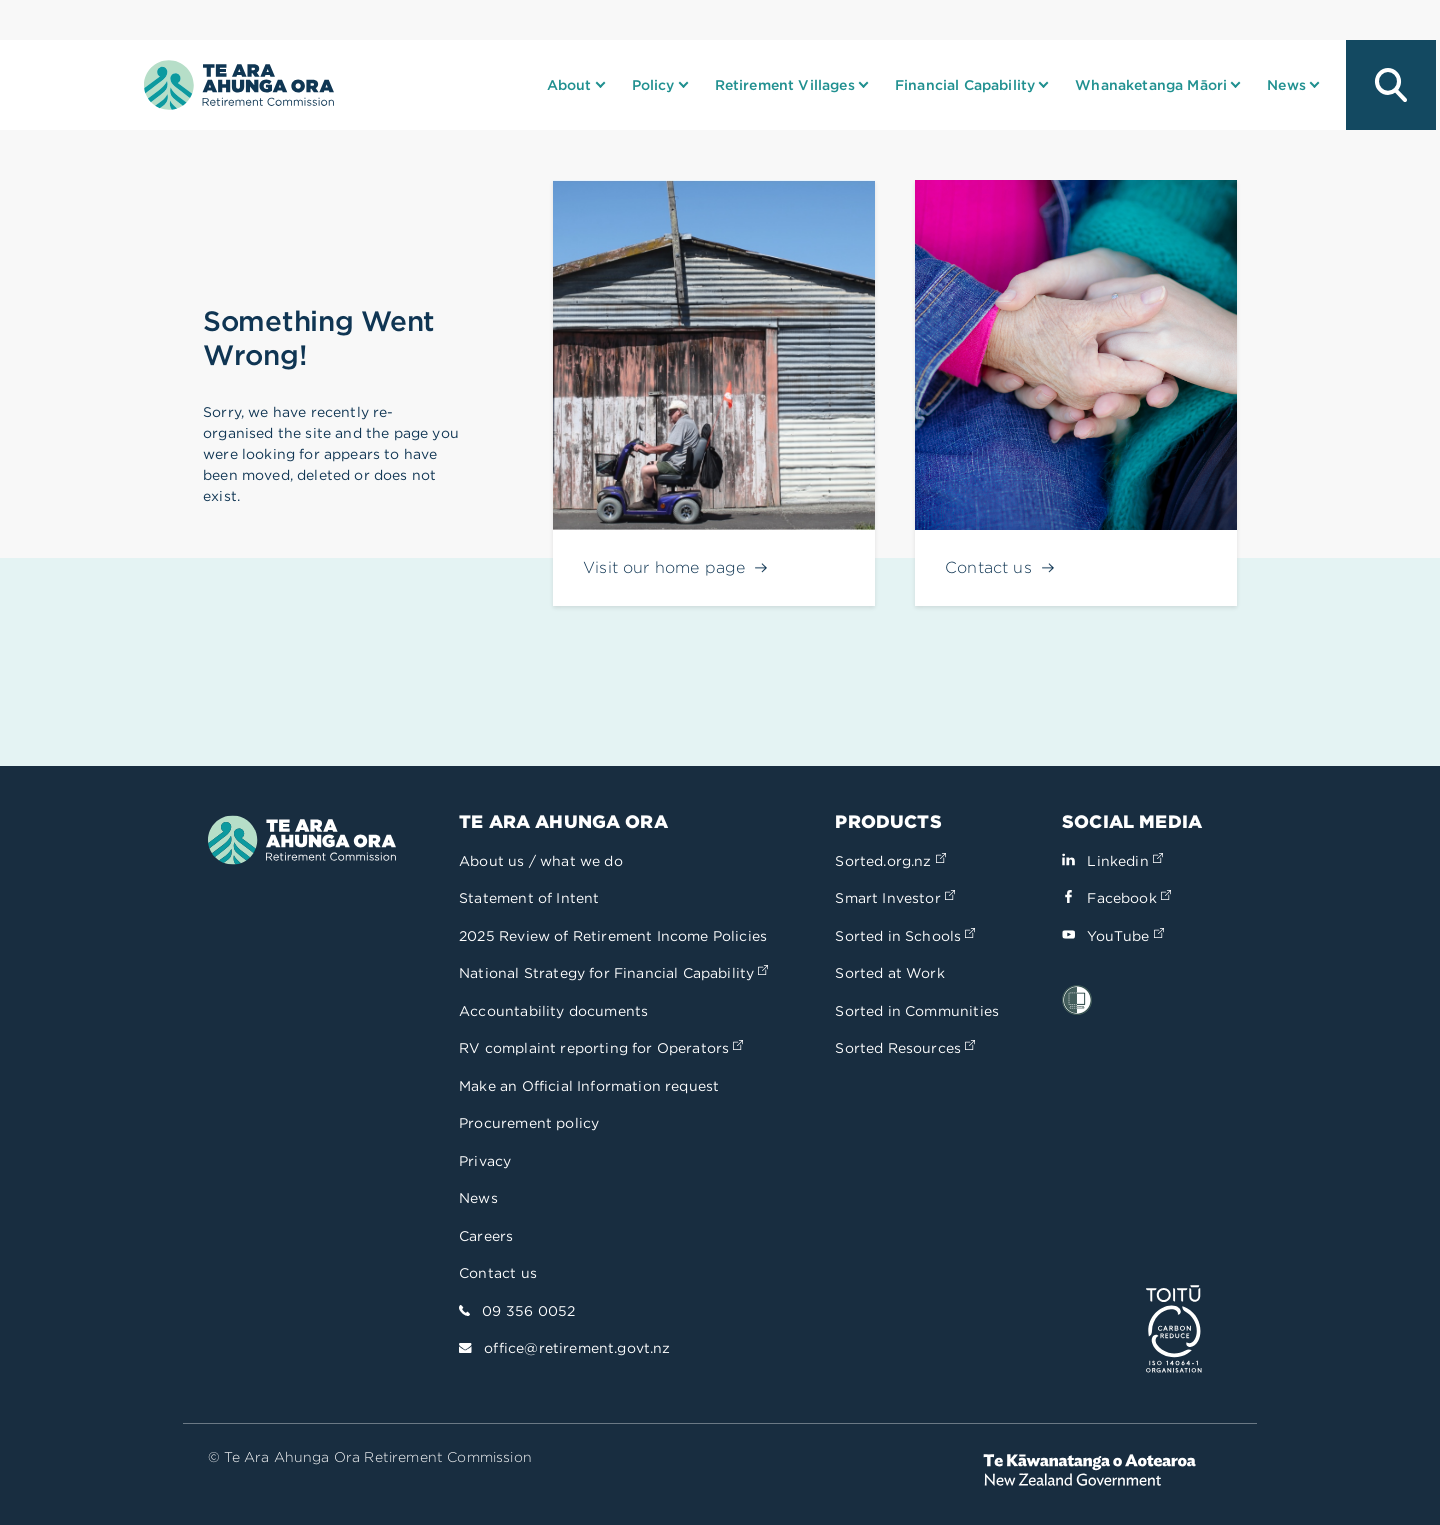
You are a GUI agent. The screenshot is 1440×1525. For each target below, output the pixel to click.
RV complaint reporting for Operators (601, 1048)
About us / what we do (541, 861)
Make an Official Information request (589, 1086)
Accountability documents (553, 1011)
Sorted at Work (889, 973)
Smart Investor (894, 898)
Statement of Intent (529, 898)
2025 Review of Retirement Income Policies (613, 936)
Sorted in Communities (917, 1011)
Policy (653, 85)
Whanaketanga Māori (1151, 85)
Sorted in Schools (905, 936)
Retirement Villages (785, 85)
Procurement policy (529, 1123)
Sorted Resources (905, 1048)
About (569, 85)
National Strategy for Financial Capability (613, 973)
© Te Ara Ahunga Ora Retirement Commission (370, 1457)
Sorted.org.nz (890, 861)
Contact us (498, 1273)
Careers (486, 1236)
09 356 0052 (528, 1311)
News (1286, 85)
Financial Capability (965, 85)
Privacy (485, 1161)
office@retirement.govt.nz (577, 1348)
